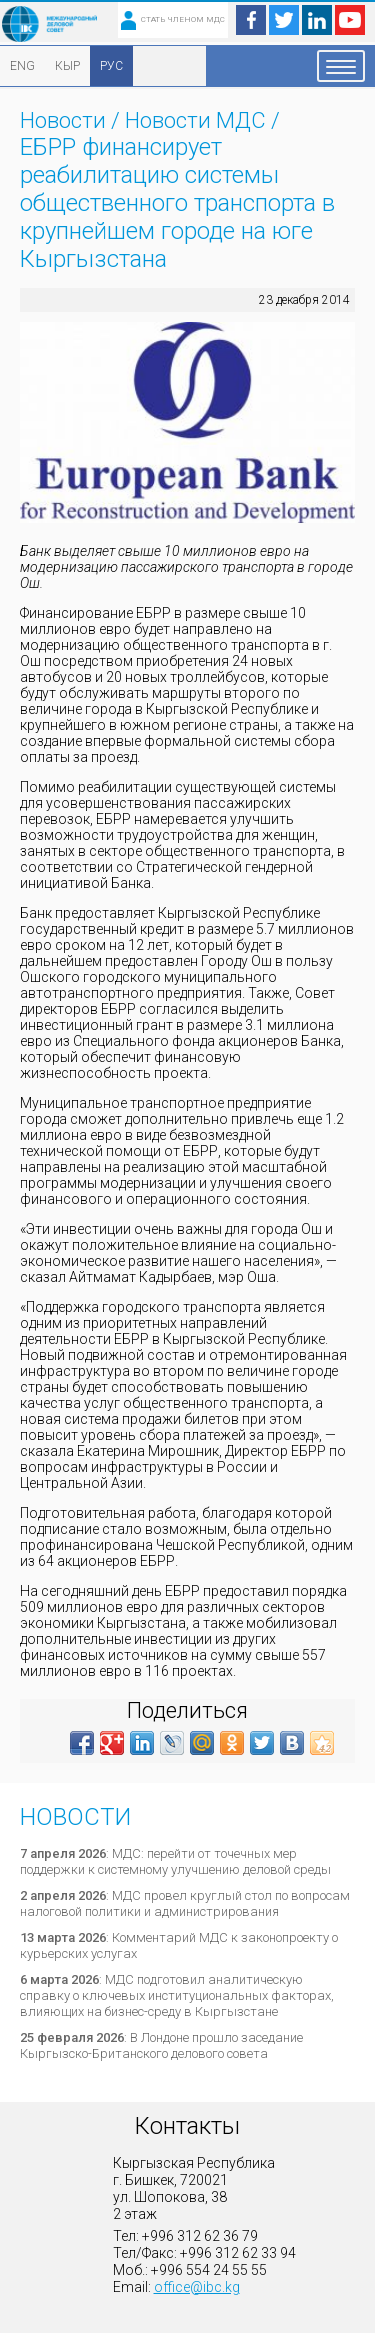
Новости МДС (195, 120)
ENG (22, 66)
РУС (111, 66)
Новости (63, 120)
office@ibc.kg (197, 2287)
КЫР (67, 66)
